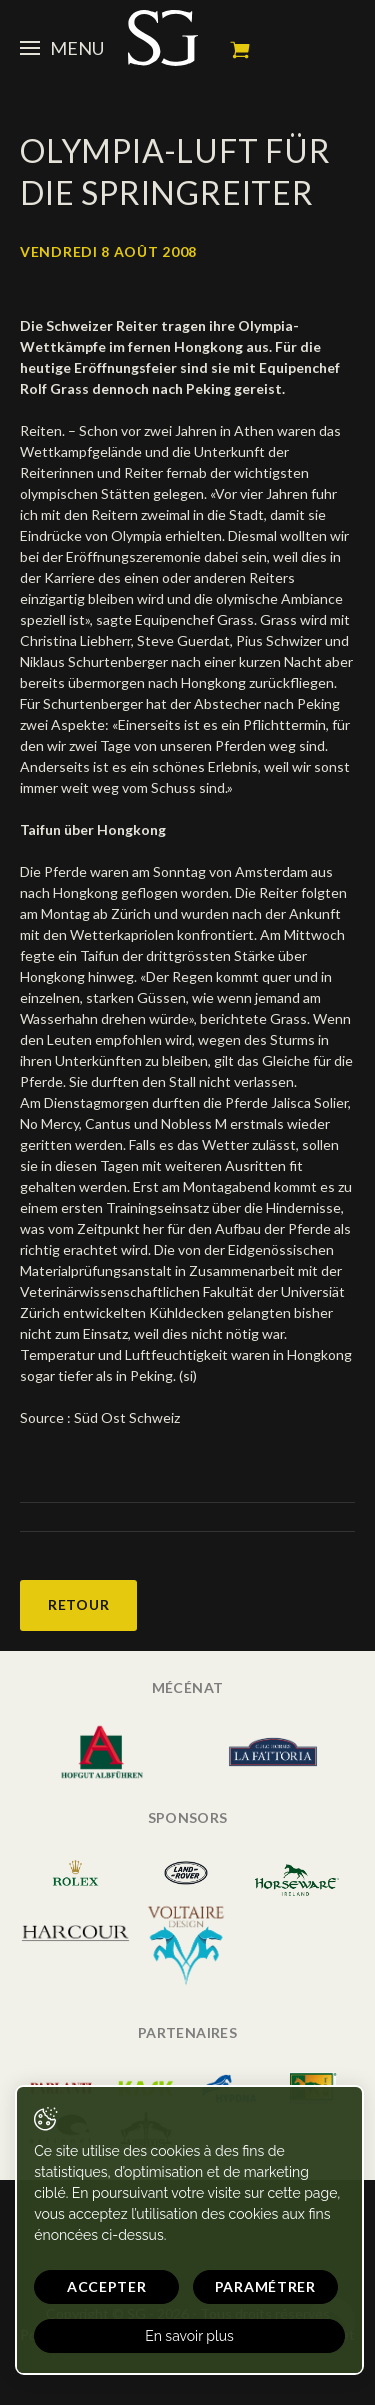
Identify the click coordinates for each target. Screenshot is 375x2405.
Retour (78, 1604)
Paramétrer (265, 2286)
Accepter (107, 2286)
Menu (62, 48)
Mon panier (240, 50)
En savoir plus (189, 2336)
